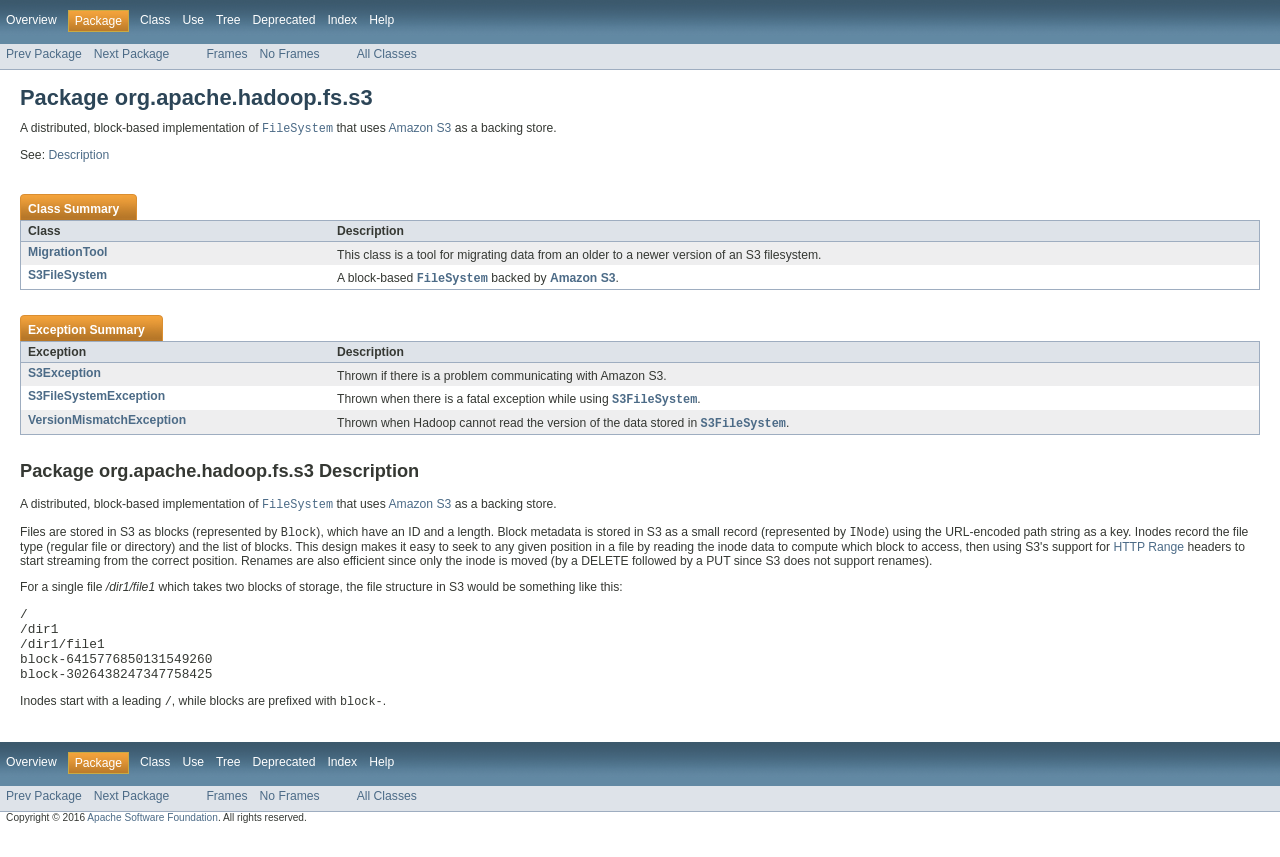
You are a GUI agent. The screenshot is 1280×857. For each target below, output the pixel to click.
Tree (228, 20)
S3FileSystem (67, 276)
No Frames (290, 54)
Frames (226, 54)
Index (342, 20)
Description (78, 156)
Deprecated (284, 20)
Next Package (132, 54)
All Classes (387, 54)
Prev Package (44, 54)
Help (381, 20)
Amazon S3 (419, 130)
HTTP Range (1148, 553)
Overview (31, 20)
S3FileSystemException (96, 398)
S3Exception (64, 375)
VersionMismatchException (107, 423)
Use (193, 20)
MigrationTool (67, 253)
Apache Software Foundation (152, 839)
